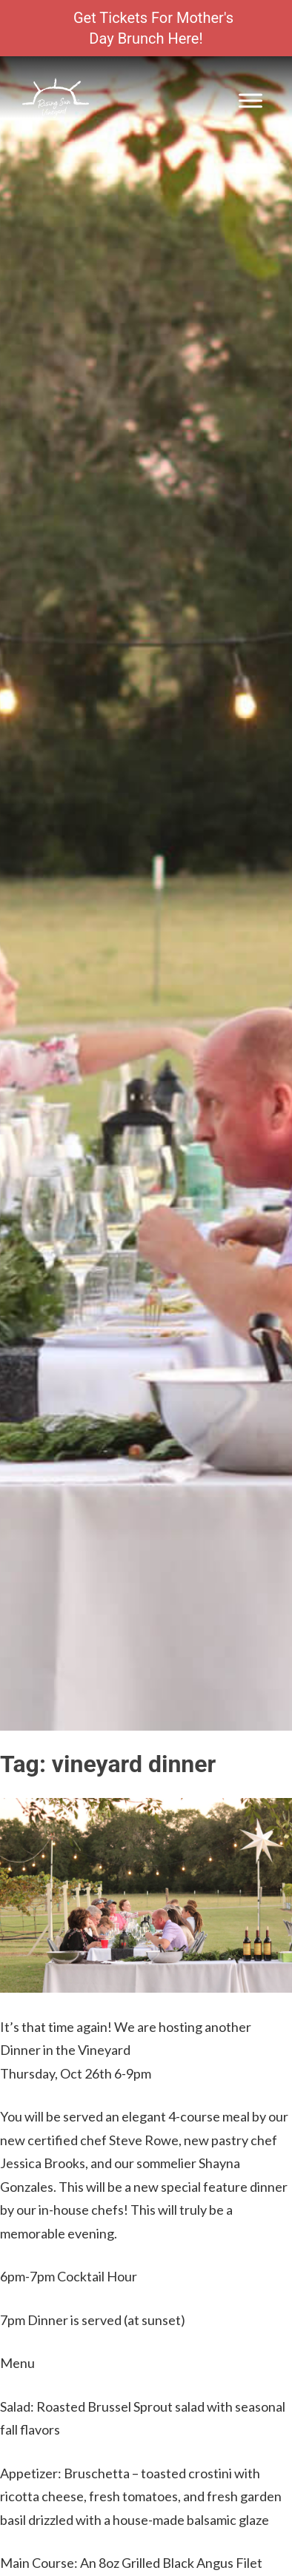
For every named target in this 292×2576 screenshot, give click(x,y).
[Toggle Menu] (250, 100)
